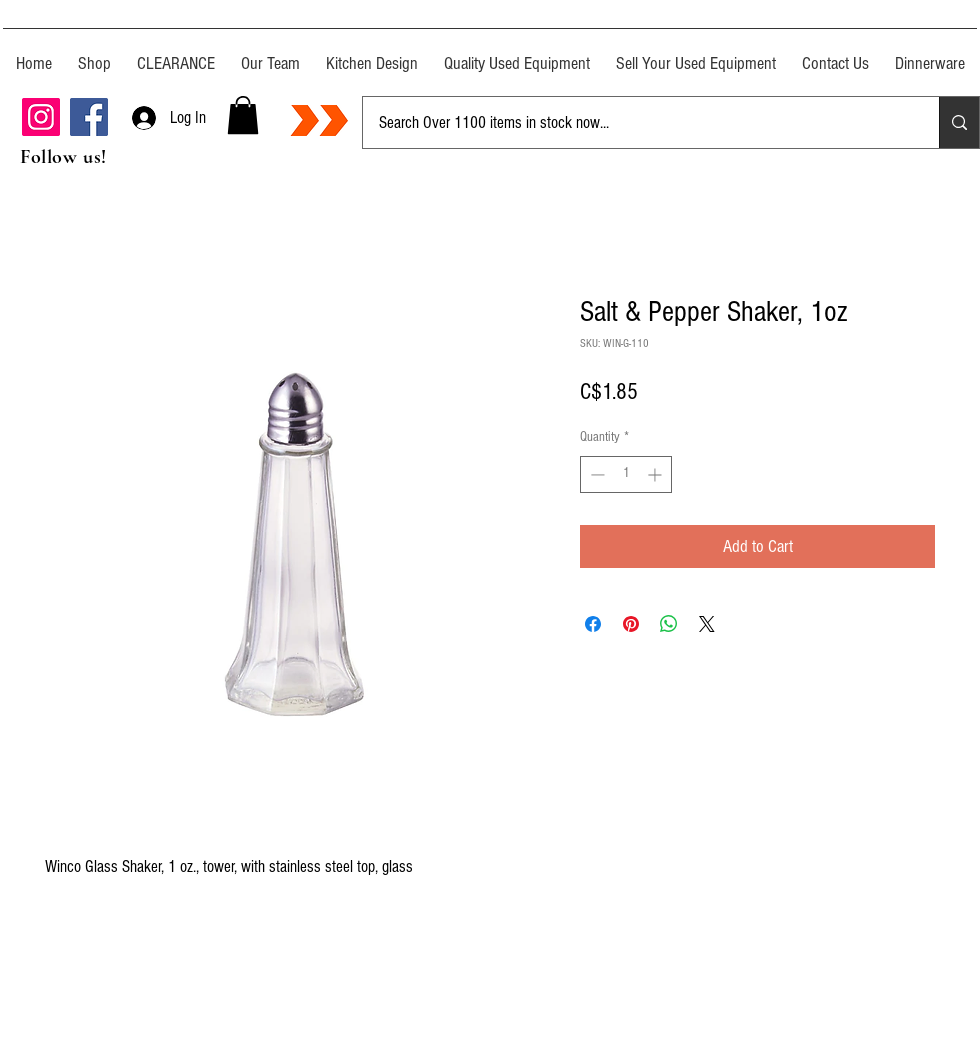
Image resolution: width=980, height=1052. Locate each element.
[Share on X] (707, 624)
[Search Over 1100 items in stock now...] (636, 122)
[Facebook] (89, 117)
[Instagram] (41, 117)
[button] (243, 115)
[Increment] (656, 474)
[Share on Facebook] (593, 624)
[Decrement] (595, 474)
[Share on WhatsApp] (669, 624)
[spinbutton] (626, 474)
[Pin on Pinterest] (631, 624)
